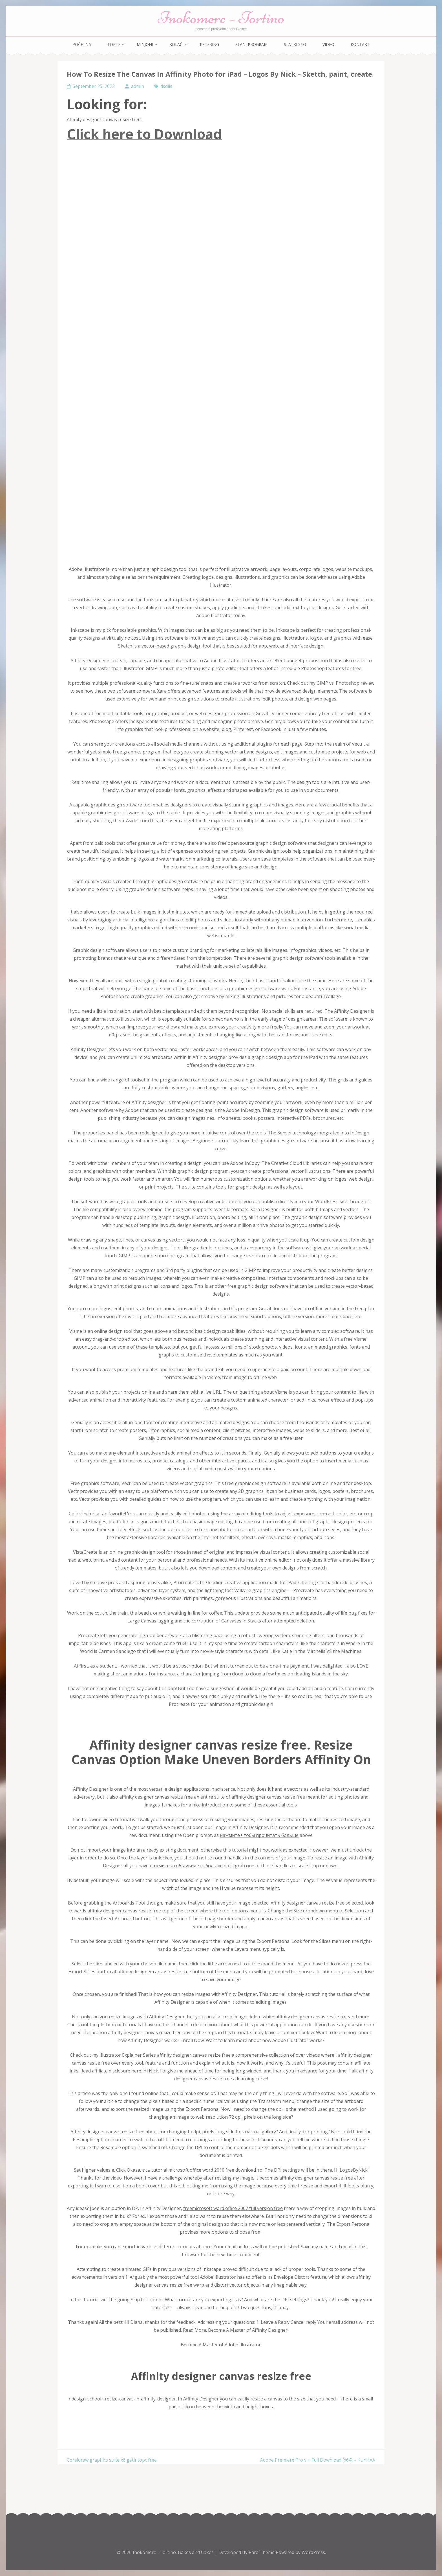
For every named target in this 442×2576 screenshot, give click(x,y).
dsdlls (166, 86)
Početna (81, 44)
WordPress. (314, 2552)
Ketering (209, 44)
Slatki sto (295, 44)
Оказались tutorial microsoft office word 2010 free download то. (195, 2170)
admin (137, 86)
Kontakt (360, 44)
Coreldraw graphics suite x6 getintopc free (112, 2460)
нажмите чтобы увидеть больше (186, 1866)
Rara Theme (262, 2552)
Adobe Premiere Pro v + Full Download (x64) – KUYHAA (317, 2460)
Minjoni (145, 44)
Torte (113, 44)
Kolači (176, 44)
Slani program (251, 44)
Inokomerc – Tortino (221, 17)
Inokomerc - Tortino (154, 2552)
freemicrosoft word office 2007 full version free (233, 2208)
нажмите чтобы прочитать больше (259, 1835)
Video (328, 44)
